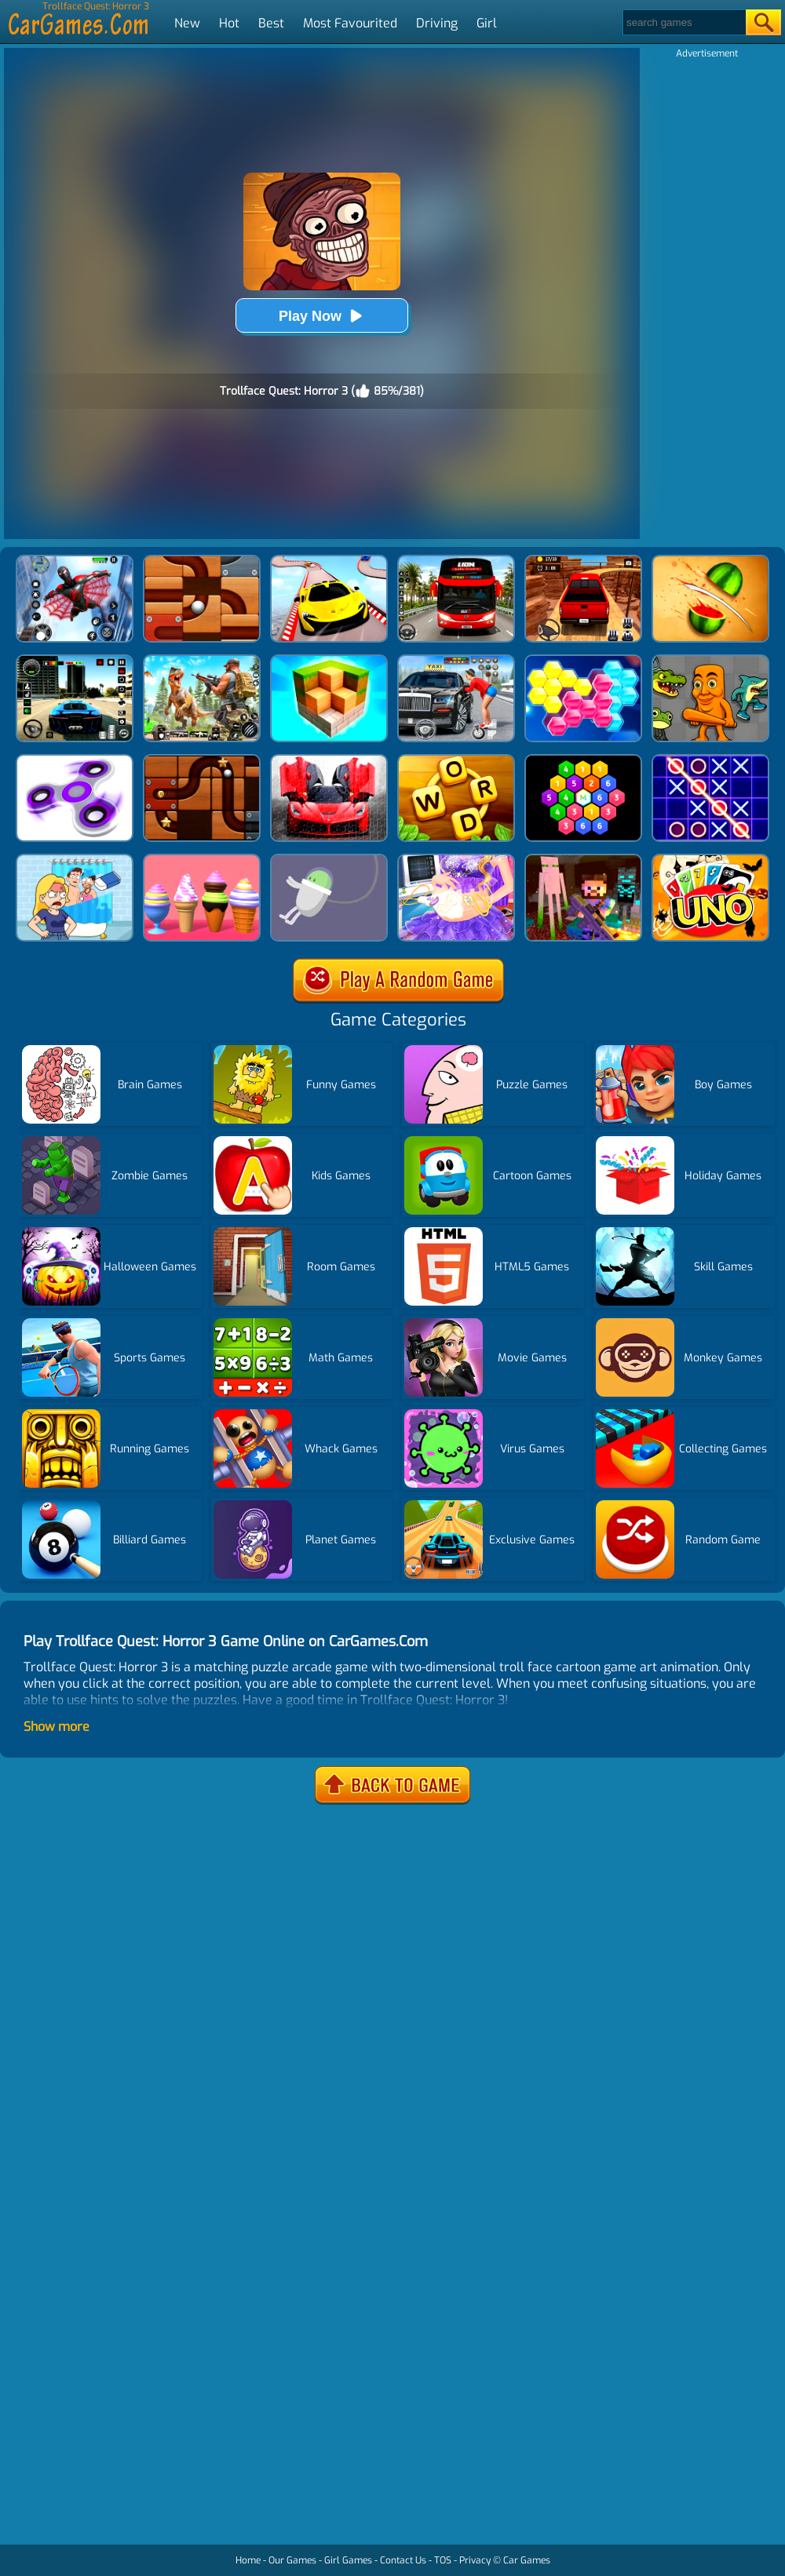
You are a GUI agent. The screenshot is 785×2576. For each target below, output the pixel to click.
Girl (486, 23)
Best (271, 23)
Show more (56, 1726)
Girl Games (348, 2560)
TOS (442, 2560)
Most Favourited (350, 23)
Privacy (475, 2560)
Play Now (322, 316)
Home (248, 2560)
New (187, 23)
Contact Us (403, 2560)
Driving (437, 23)
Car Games (526, 2560)
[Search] (683, 22)
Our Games (292, 2560)
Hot (229, 23)
